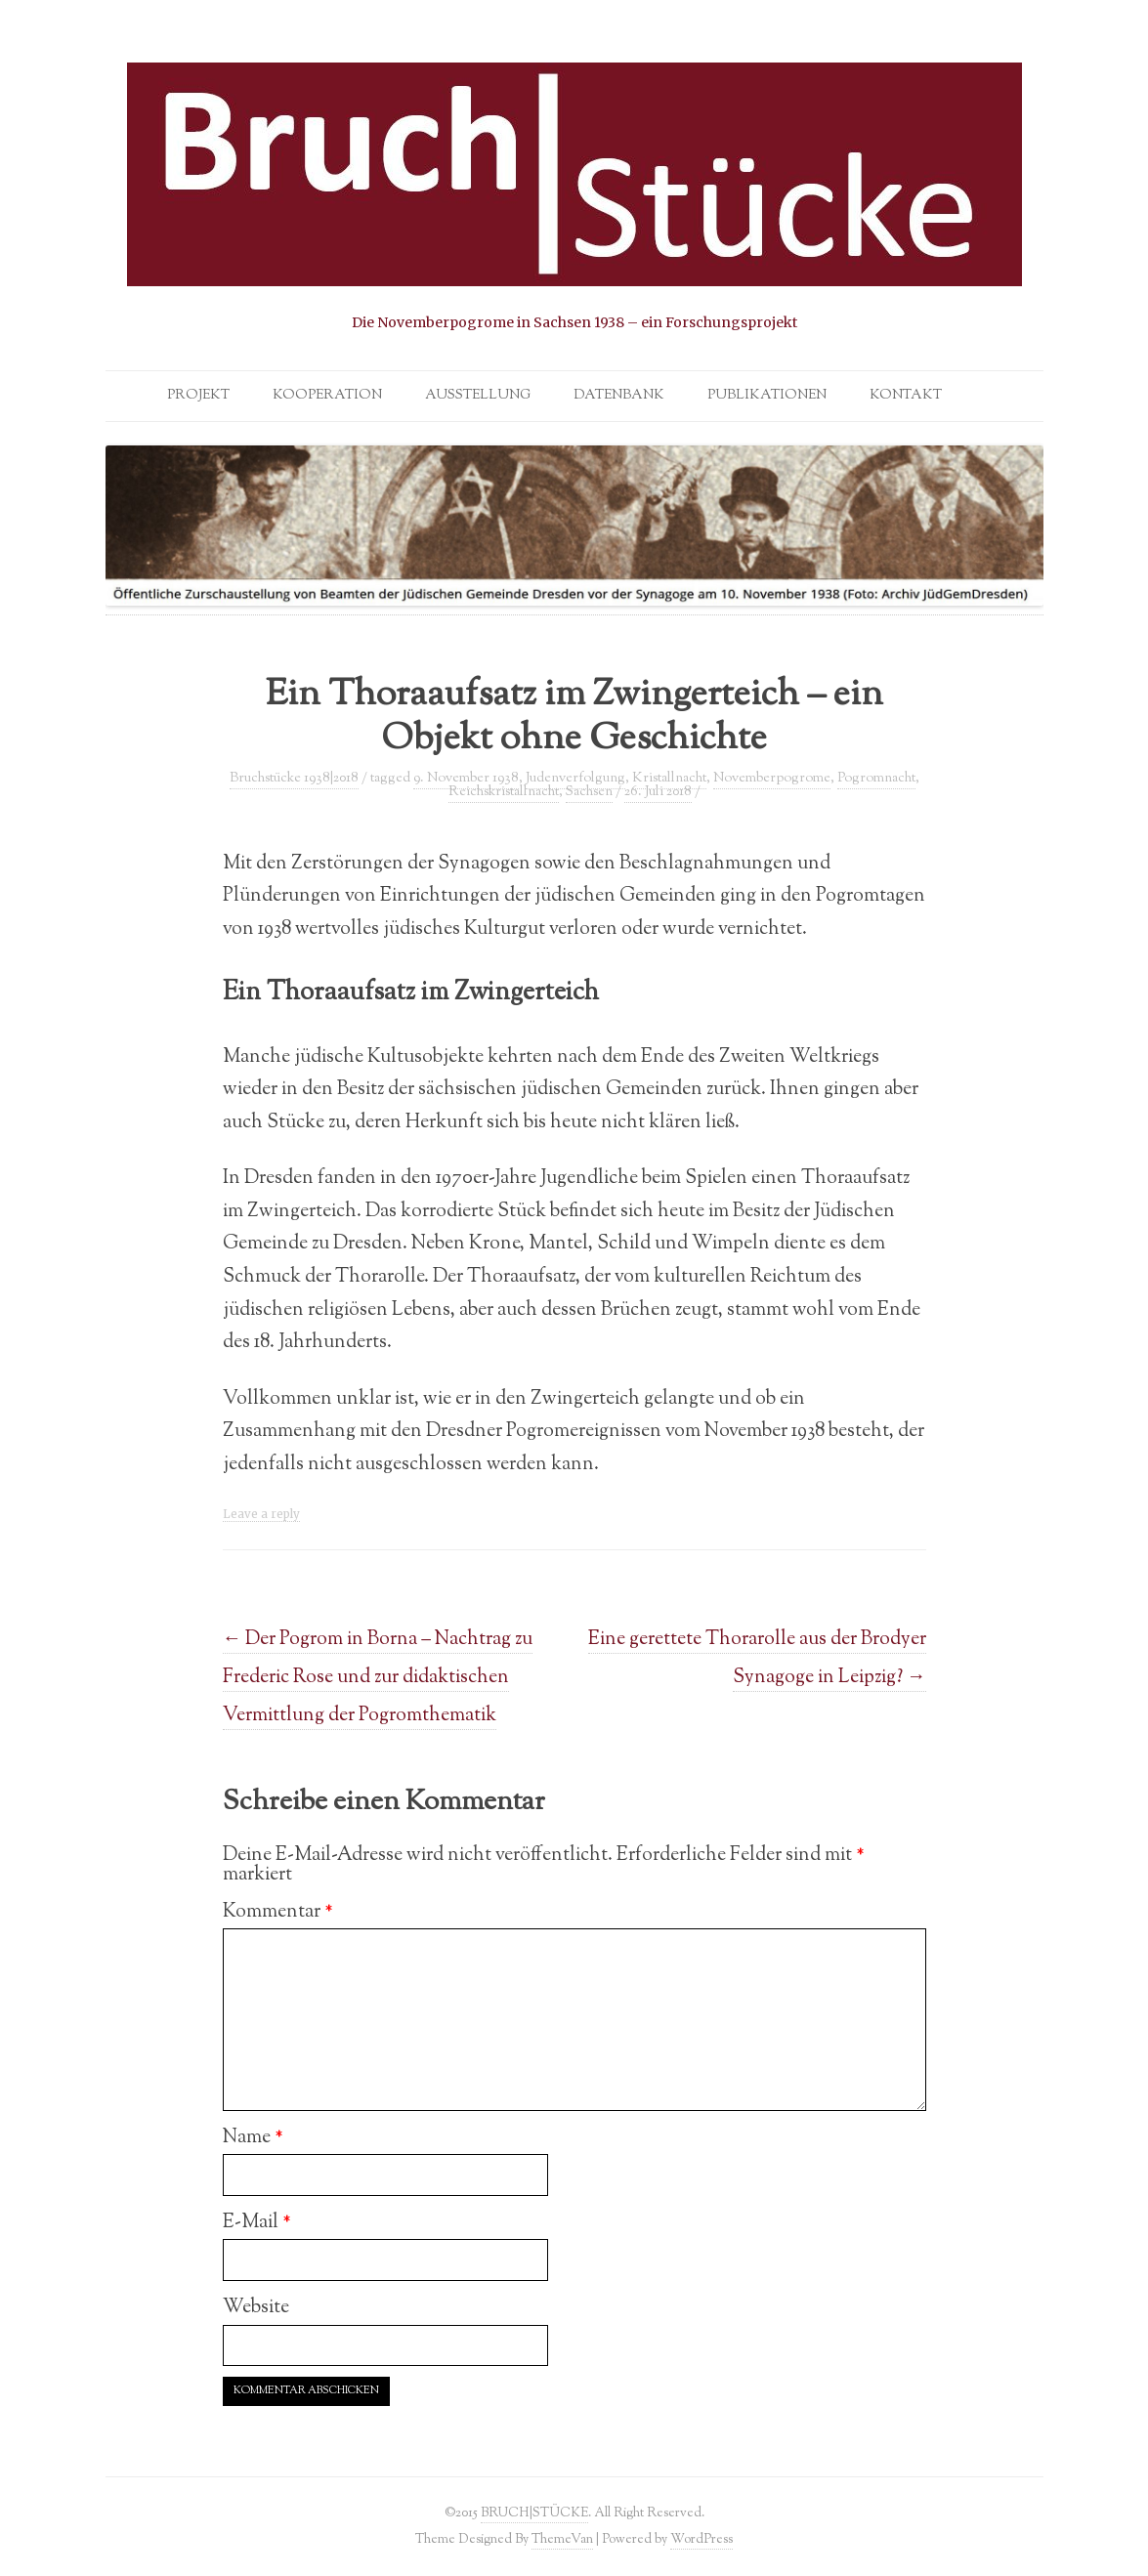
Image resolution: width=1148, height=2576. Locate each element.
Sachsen (589, 792)
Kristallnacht (669, 778)
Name (253, 2137)
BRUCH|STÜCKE (534, 2513)
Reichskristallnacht (503, 792)
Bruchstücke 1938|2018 (294, 778)
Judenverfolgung (575, 778)
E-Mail (257, 2222)
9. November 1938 (466, 778)
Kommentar (278, 1911)
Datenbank (619, 395)
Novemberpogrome (771, 778)
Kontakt (906, 395)
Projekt (198, 395)
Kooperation (327, 395)
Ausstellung (478, 395)
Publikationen (767, 395)
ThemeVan (562, 2539)
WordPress (701, 2539)
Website (256, 2307)
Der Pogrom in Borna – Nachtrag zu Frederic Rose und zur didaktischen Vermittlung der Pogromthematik (378, 1677)
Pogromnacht (876, 778)
